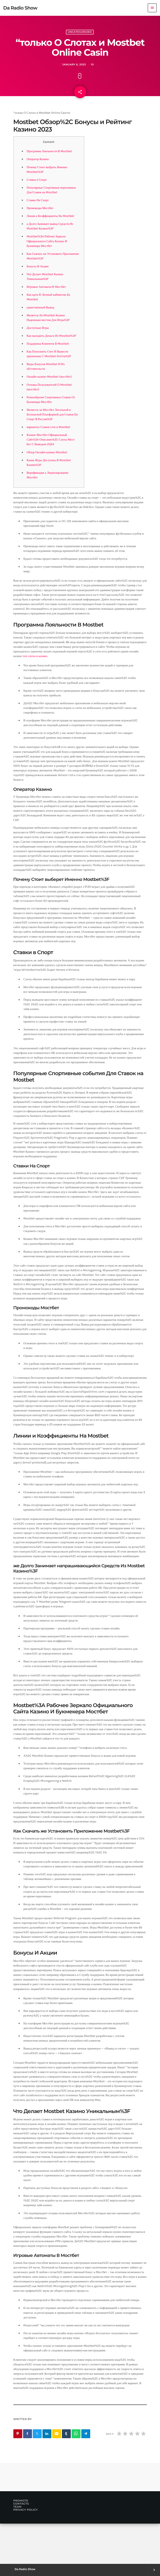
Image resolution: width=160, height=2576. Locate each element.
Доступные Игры (38, 368)
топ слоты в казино (35, 696)
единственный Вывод (40, 347)
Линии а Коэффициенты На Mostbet (50, 256)
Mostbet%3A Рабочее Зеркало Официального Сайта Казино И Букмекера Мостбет (47, 281)
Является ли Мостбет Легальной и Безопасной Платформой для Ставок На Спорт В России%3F (52, 454)
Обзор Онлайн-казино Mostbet (47, 492)
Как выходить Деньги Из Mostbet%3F (51, 376)
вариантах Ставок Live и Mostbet (48, 467)
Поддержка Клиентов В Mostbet (48, 384)
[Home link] (20, 8)
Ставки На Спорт (38, 240)
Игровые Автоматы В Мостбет (46, 327)
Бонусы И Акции (38, 306)
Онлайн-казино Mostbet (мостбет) (49, 417)
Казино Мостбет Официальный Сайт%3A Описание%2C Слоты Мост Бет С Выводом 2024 (51, 479)
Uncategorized (80, 54)
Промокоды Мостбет (40, 248)
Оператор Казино (38, 199)
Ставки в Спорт (37, 220)
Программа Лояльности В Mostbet (49, 191)
